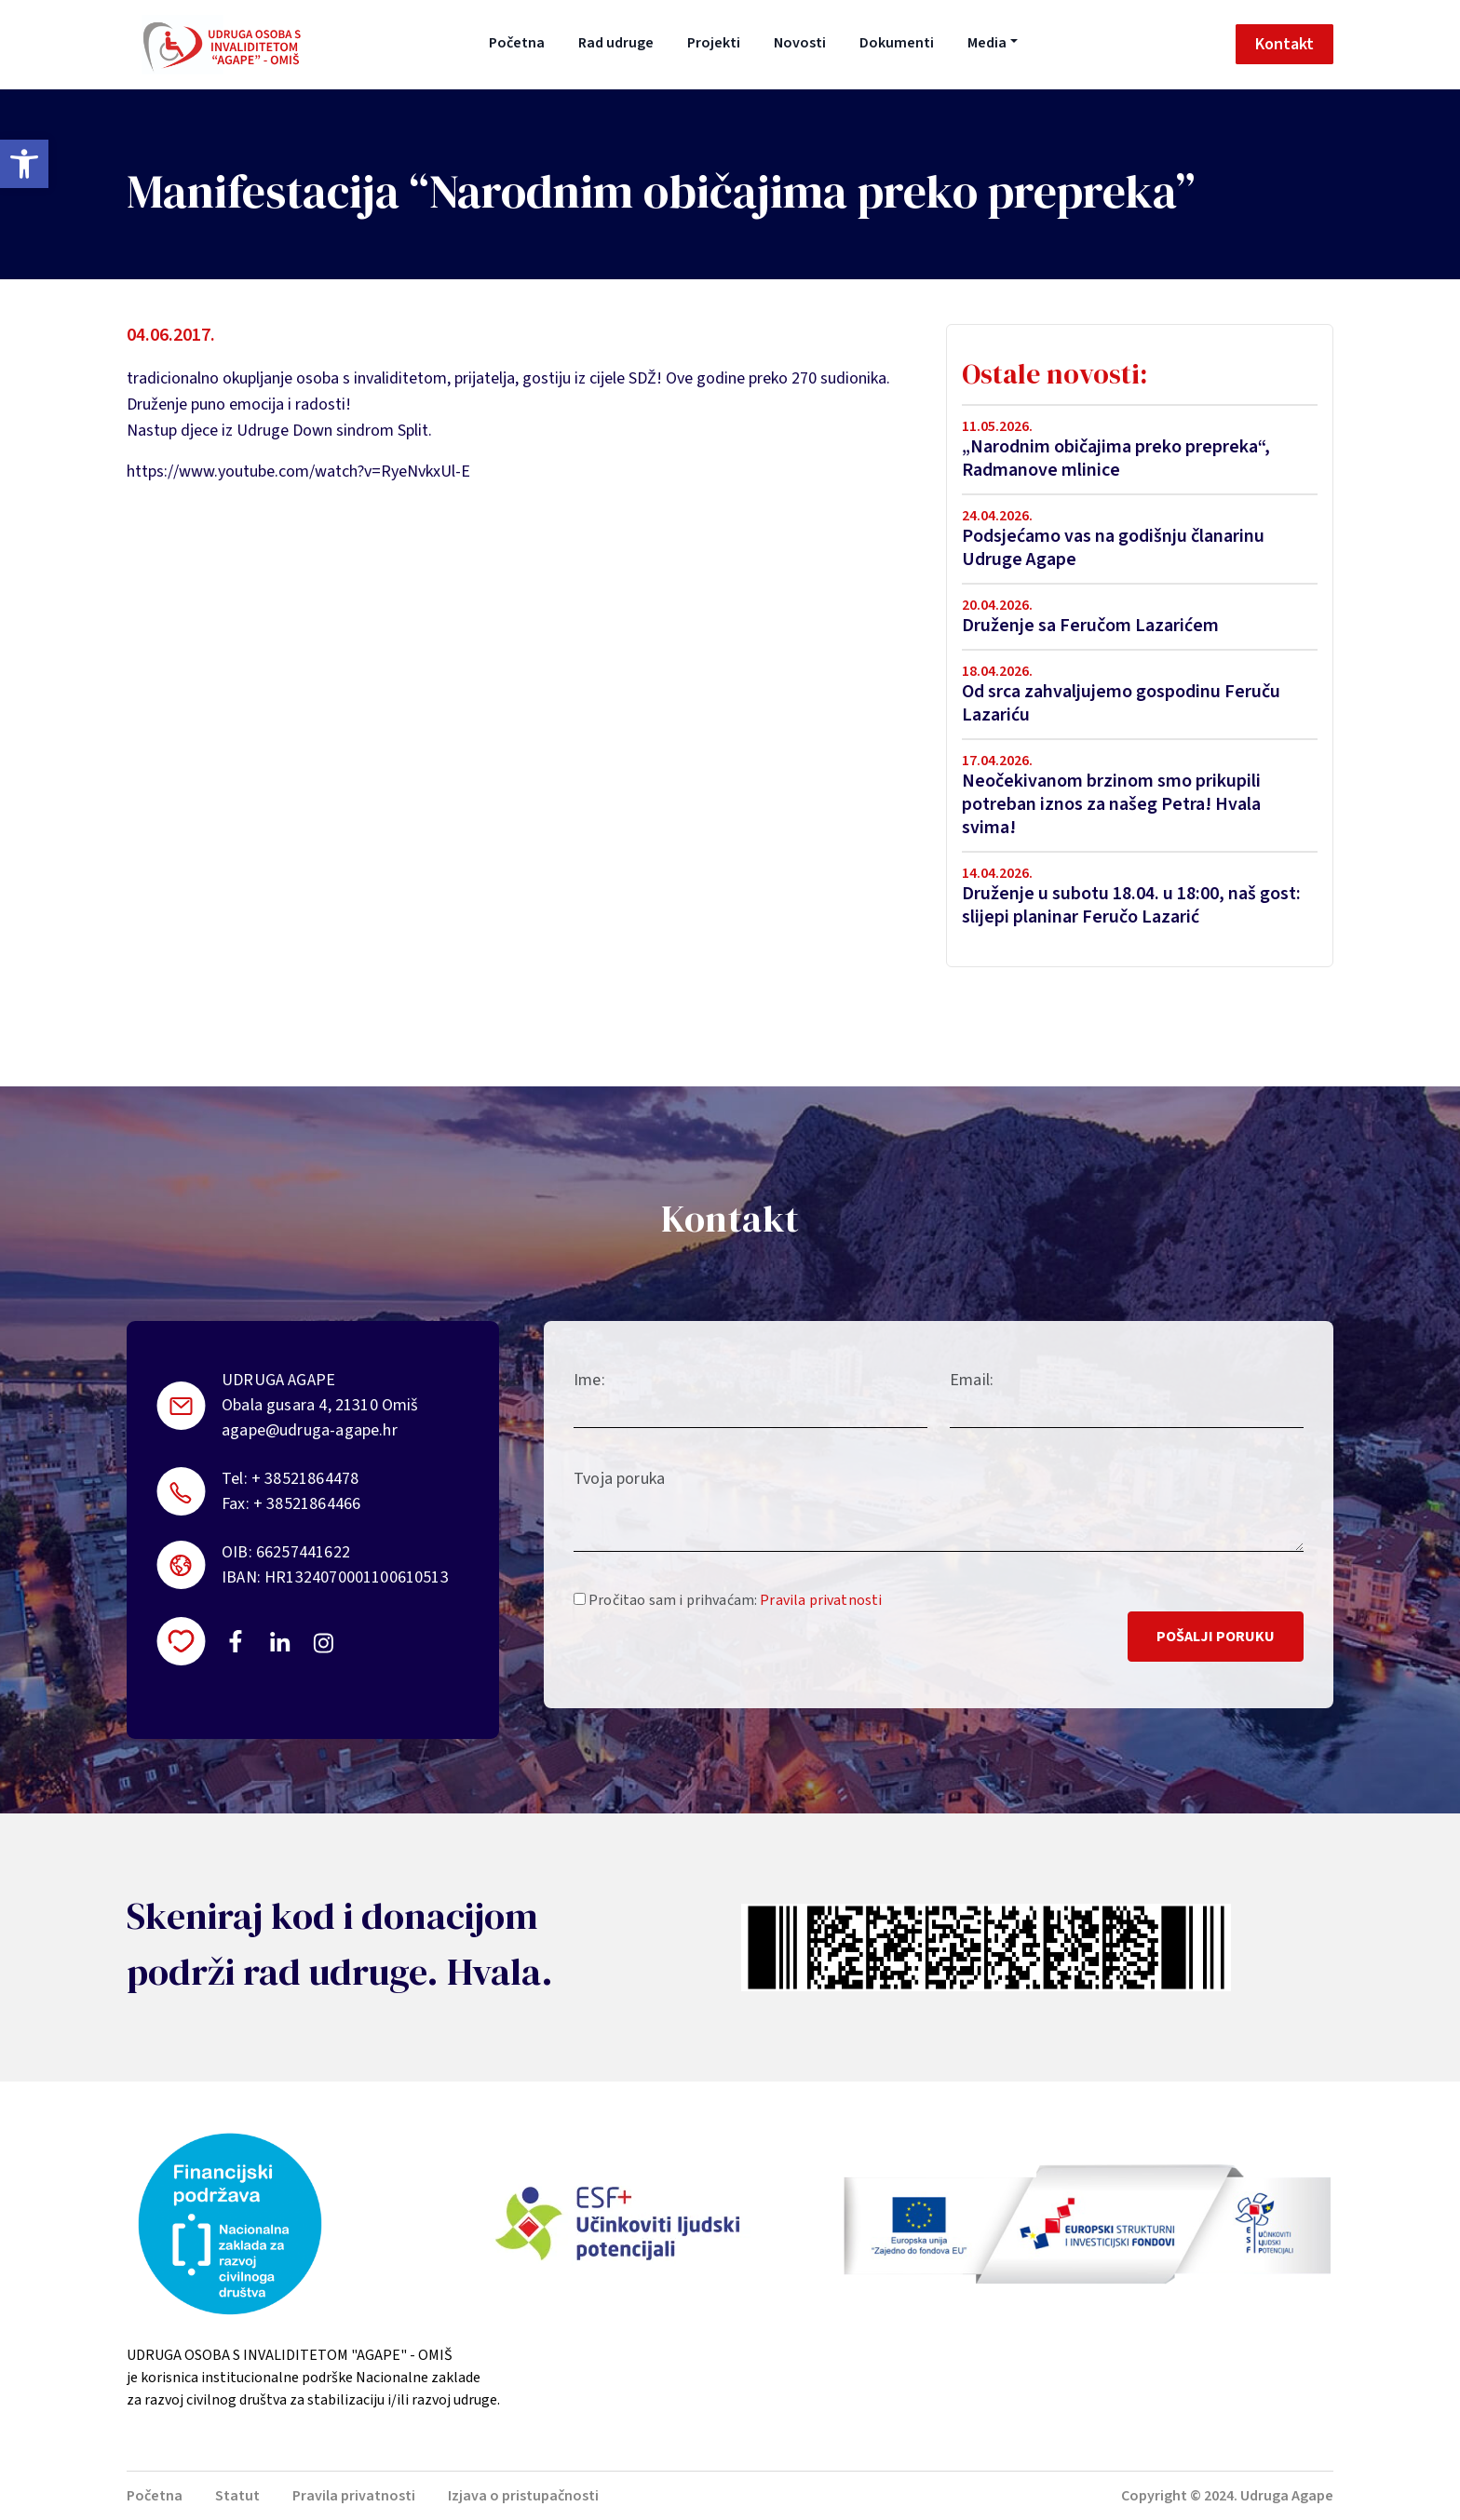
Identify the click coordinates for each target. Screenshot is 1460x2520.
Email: (972, 1380)
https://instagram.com (322, 1643)
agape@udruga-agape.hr (310, 1430)
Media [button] (987, 43)
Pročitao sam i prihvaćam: (728, 1600)
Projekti (713, 43)
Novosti (800, 43)
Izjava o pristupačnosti (523, 2496)
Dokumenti (896, 43)
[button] (24, 164)
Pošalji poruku (1215, 1636)
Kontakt (1284, 44)
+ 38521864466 (306, 1504)
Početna (517, 43)
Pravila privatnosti (821, 1600)
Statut (237, 2496)
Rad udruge (616, 43)
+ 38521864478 (304, 1478)
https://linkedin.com (280, 1641)
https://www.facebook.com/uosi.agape (236, 1641)
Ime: (589, 1380)
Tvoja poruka (619, 1478)
